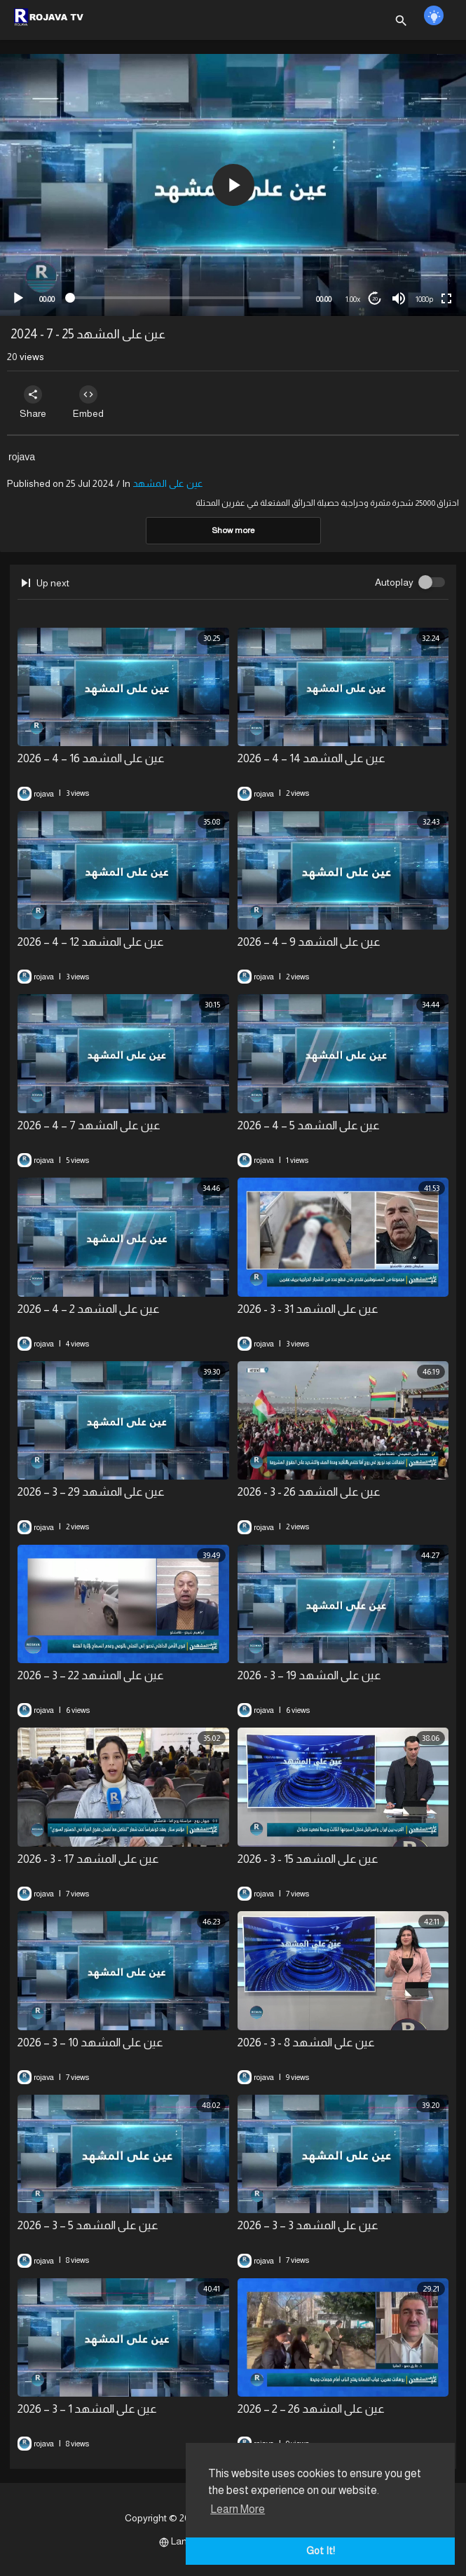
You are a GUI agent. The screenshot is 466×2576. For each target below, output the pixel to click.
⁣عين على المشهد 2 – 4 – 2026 (89, 1309)
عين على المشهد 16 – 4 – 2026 (91, 758)
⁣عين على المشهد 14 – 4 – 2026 (311, 758)
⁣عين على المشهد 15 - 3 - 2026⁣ (308, 1859)
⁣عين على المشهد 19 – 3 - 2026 (309, 1675)
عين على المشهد (167, 483)
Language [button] (187, 2541)
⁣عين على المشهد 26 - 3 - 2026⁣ (309, 1492)
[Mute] (399, 298)
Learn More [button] (237, 2509)
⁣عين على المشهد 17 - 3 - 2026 (88, 1859)
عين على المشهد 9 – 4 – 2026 (309, 942)
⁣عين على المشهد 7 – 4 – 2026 (89, 1125)
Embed (89, 402)
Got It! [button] (320, 2550)
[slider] (185, 297)
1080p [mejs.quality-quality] (424, 299)
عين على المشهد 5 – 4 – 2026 (309, 1125)
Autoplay (394, 582)
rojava (21, 456)
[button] (233, 185)
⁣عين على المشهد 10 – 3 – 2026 (90, 2042)
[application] (233, 185)
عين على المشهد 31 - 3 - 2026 (308, 1309)
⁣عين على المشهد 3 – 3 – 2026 (308, 2225)
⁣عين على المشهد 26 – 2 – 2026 (311, 2409)
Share (33, 402)
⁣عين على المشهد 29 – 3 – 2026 (91, 1492)
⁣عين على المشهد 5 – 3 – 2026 (88, 2225)
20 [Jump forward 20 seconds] (375, 299)
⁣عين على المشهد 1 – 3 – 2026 (87, 2409)
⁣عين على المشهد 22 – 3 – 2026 (91, 1675)
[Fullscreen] (446, 298)
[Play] (18, 298)
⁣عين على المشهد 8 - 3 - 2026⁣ (306, 2042)
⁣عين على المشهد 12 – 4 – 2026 (91, 942)
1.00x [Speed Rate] (352, 299)
